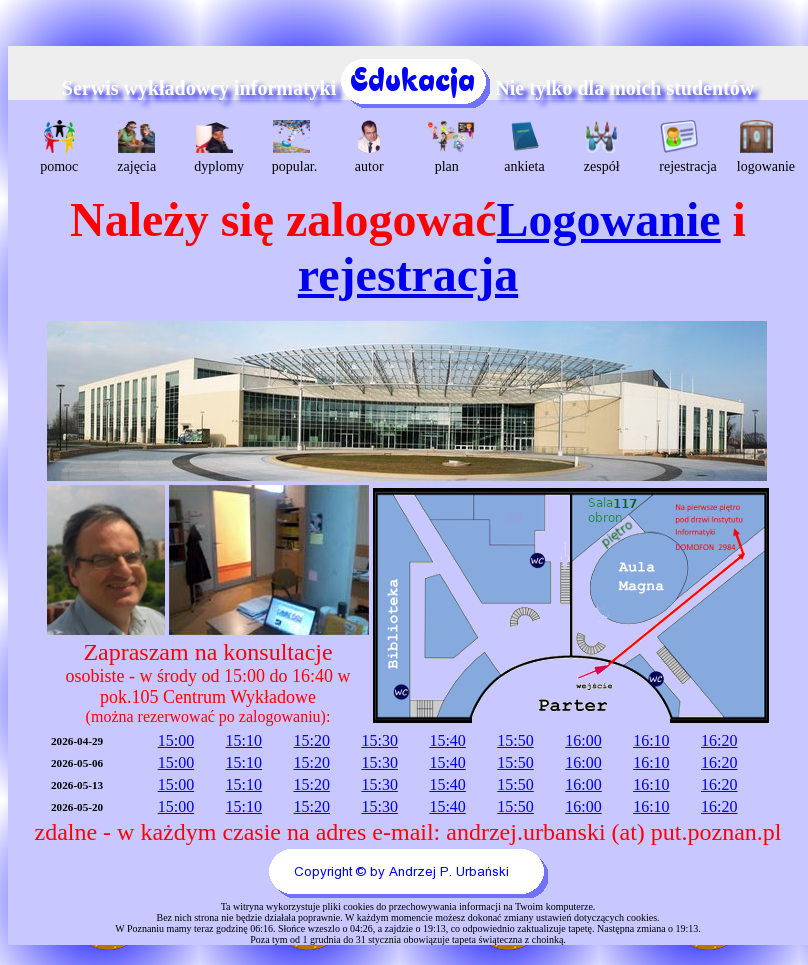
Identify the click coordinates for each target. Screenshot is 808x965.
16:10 (651, 740)
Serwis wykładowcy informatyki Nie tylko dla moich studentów (408, 88)
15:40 (447, 740)
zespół (602, 147)
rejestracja (681, 147)
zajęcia (136, 147)
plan (449, 147)
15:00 (176, 740)
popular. (294, 147)
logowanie (759, 147)
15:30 (379, 740)
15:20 (312, 740)
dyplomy (216, 147)
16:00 (583, 740)
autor (369, 147)
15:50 (515, 740)
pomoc (59, 147)
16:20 (719, 740)
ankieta (524, 147)
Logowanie (609, 219)
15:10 (244, 740)
